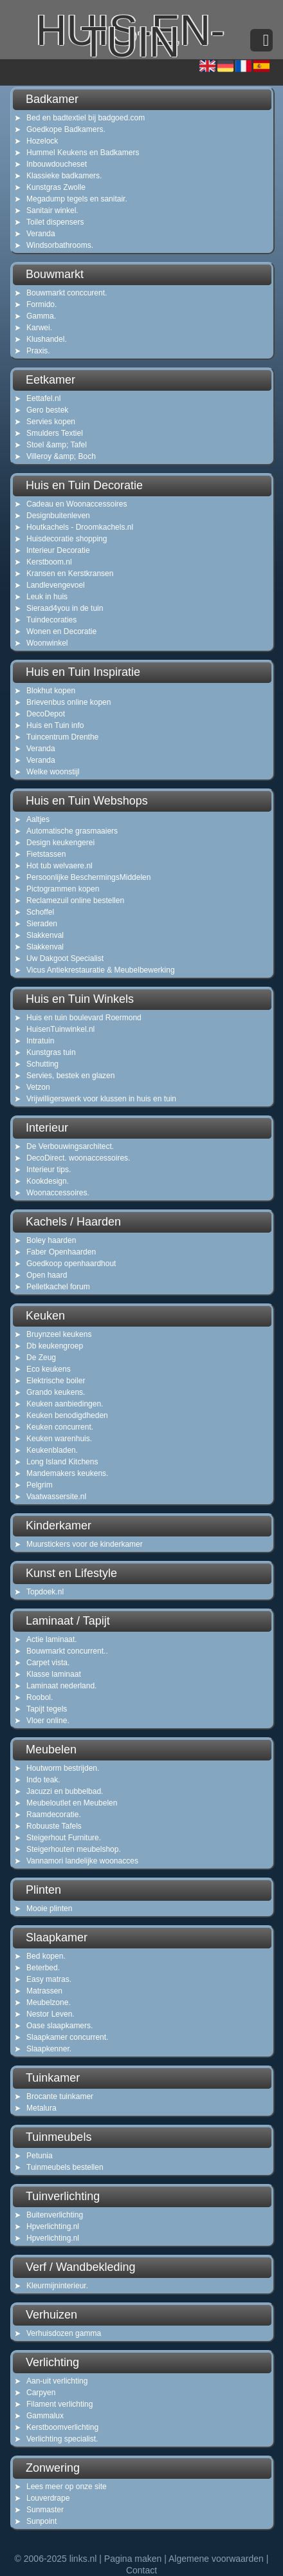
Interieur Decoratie (58, 550)
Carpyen (40, 2392)
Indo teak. (43, 1779)
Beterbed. (43, 1967)
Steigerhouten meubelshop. (73, 1849)
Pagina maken (133, 2558)
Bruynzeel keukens (58, 1334)
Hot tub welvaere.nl (59, 865)
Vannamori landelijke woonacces (82, 1860)
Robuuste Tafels (54, 1826)
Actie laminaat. (51, 1639)
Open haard (46, 1275)
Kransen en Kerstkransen (69, 573)
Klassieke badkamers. (64, 175)
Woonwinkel (47, 643)
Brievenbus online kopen (68, 702)
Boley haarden (51, 1240)
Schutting (42, 1064)
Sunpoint (41, 2521)
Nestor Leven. (50, 2014)
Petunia (39, 2155)
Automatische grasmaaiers (72, 830)
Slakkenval (45, 935)
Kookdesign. (47, 1181)
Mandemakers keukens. (67, 1473)
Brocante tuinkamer (59, 2096)
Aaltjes (38, 819)
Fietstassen (46, 854)
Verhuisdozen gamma (63, 2333)
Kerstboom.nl (49, 561)
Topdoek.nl (45, 1591)
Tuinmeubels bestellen (65, 2167)
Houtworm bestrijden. (62, 1768)
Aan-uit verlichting (56, 2380)
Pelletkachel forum (58, 1286)
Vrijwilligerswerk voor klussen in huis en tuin (101, 1098)
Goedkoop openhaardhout (71, 1263)
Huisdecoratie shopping (66, 538)
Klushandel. (46, 339)
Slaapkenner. (48, 2048)
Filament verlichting (59, 2404)
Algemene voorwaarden (216, 2558)
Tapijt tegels (46, 1708)
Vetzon (38, 1087)
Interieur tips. (48, 1169)
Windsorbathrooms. (59, 245)
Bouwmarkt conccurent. (66, 292)
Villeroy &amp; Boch (61, 456)
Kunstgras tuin (51, 1052)
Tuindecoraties (51, 619)
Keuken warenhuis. (59, 1438)
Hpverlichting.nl (52, 2226)
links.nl (83, 2558)
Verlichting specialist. (62, 2438)
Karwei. (39, 327)
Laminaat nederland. (61, 1685)
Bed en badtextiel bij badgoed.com (85, 117)
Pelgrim (39, 1484)
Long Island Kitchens (62, 1461)
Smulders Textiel (54, 433)
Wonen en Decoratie (61, 631)
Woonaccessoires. (57, 1192)
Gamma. (41, 316)
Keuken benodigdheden (67, 1415)
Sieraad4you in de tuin (64, 608)
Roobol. (39, 1697)
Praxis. (38, 350)
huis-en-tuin (130, 44)
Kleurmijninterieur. (57, 2285)
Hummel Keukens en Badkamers (82, 152)
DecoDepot (45, 713)
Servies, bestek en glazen (70, 1075)
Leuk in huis (47, 596)
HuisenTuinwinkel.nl (60, 1029)
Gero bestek (47, 410)
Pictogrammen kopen (62, 888)
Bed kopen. (46, 1956)
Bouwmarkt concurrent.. (67, 1651)
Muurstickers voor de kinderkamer (84, 1544)
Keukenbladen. (52, 1450)
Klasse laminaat (53, 1674)
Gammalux (45, 2415)
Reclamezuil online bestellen (75, 900)
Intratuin (40, 1040)
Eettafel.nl (43, 398)
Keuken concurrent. (59, 1427)
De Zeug (41, 1357)
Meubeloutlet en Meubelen (71, 1802)
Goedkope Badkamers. (65, 129)
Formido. (41, 304)
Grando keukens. (55, 1392)
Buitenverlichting (54, 2214)
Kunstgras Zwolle (56, 187)
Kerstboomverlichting (62, 2427)
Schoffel (40, 912)
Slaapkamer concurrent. (67, 2037)
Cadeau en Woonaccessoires (76, 504)
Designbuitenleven (58, 515)
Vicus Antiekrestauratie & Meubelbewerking (100, 970)
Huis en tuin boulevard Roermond (84, 1017)
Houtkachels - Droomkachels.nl (79, 527)
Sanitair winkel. (52, 210)
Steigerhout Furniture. (63, 1837)
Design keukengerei (60, 842)
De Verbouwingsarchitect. (70, 1146)
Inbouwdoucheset (56, 164)
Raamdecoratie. (53, 1814)
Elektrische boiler (55, 1380)
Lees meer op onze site (66, 2486)
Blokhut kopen (50, 690)
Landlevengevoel (55, 585)
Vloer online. (47, 1720)
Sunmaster (45, 2509)
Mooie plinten (49, 1908)
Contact (141, 2570)
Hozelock (42, 140)
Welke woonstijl (52, 771)
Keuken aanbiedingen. (64, 1403)
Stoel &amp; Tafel (56, 444)
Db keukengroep (54, 1345)
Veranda (40, 233)
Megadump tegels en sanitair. (76, 198)
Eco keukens (48, 1369)
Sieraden (41, 923)
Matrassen (44, 1990)
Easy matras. (48, 1979)
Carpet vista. (47, 1662)
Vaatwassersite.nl (56, 1496)
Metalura (41, 2108)
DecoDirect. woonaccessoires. (78, 1157)
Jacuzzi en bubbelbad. (64, 1791)
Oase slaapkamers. (59, 2025)
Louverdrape (47, 2498)
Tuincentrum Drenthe (62, 737)
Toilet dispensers (55, 222)
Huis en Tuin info (55, 725)
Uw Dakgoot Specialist (65, 958)
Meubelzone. (48, 2002)
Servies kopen (50, 421)
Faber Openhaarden (61, 1251)
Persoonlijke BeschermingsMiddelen (88, 877)
